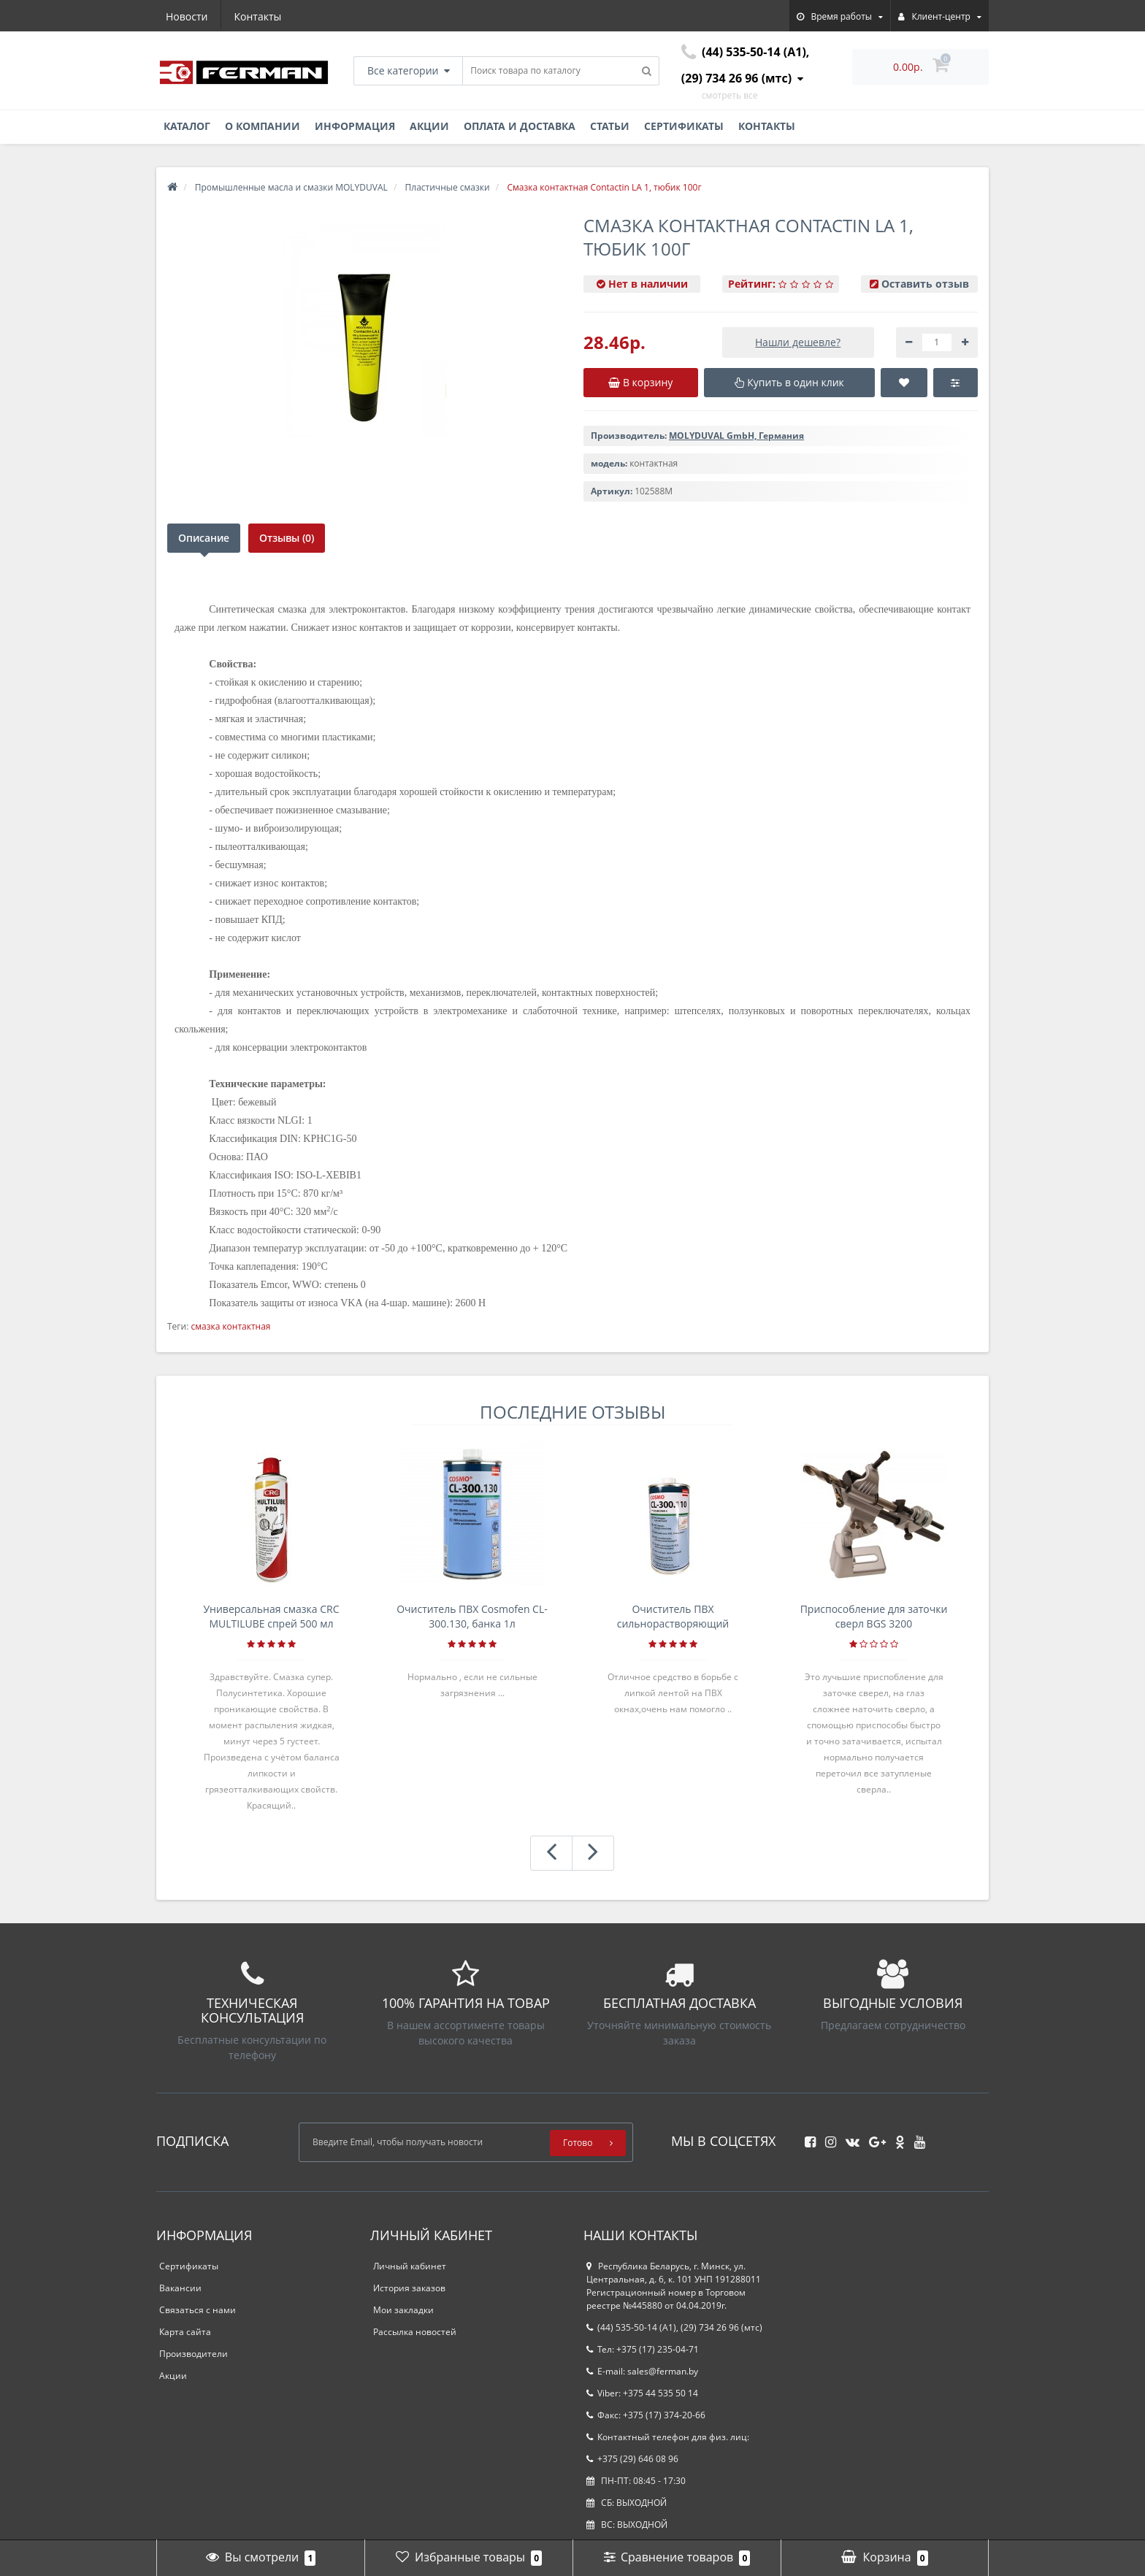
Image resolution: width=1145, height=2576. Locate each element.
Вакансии (180, 2288)
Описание (203, 538)
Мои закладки (403, 2310)
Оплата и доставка (519, 126)
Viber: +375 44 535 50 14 (642, 2393)
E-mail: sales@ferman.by (642, 2371)
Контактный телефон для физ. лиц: (667, 2437)
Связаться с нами (197, 2310)
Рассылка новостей (414, 2332)
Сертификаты (684, 126)
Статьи (609, 126)
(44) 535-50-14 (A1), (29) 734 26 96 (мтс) (674, 2327)
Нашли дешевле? (797, 342)
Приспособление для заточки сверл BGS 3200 (874, 1616)
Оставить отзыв (925, 284)
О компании (262, 126)
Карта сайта (185, 2332)
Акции (429, 126)
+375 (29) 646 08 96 (632, 2459)
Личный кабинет (409, 2266)
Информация (355, 126)
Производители (193, 2353)
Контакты (258, 16)
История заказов (409, 2288)
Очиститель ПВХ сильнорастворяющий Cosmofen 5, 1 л (673, 1616)
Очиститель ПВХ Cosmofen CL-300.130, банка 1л (472, 1616)
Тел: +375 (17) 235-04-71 (642, 2349)
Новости (186, 16)
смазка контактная (230, 1326)
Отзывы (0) (290, 538)
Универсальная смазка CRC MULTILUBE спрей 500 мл (271, 1616)
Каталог (187, 126)
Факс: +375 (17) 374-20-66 (645, 2415)
